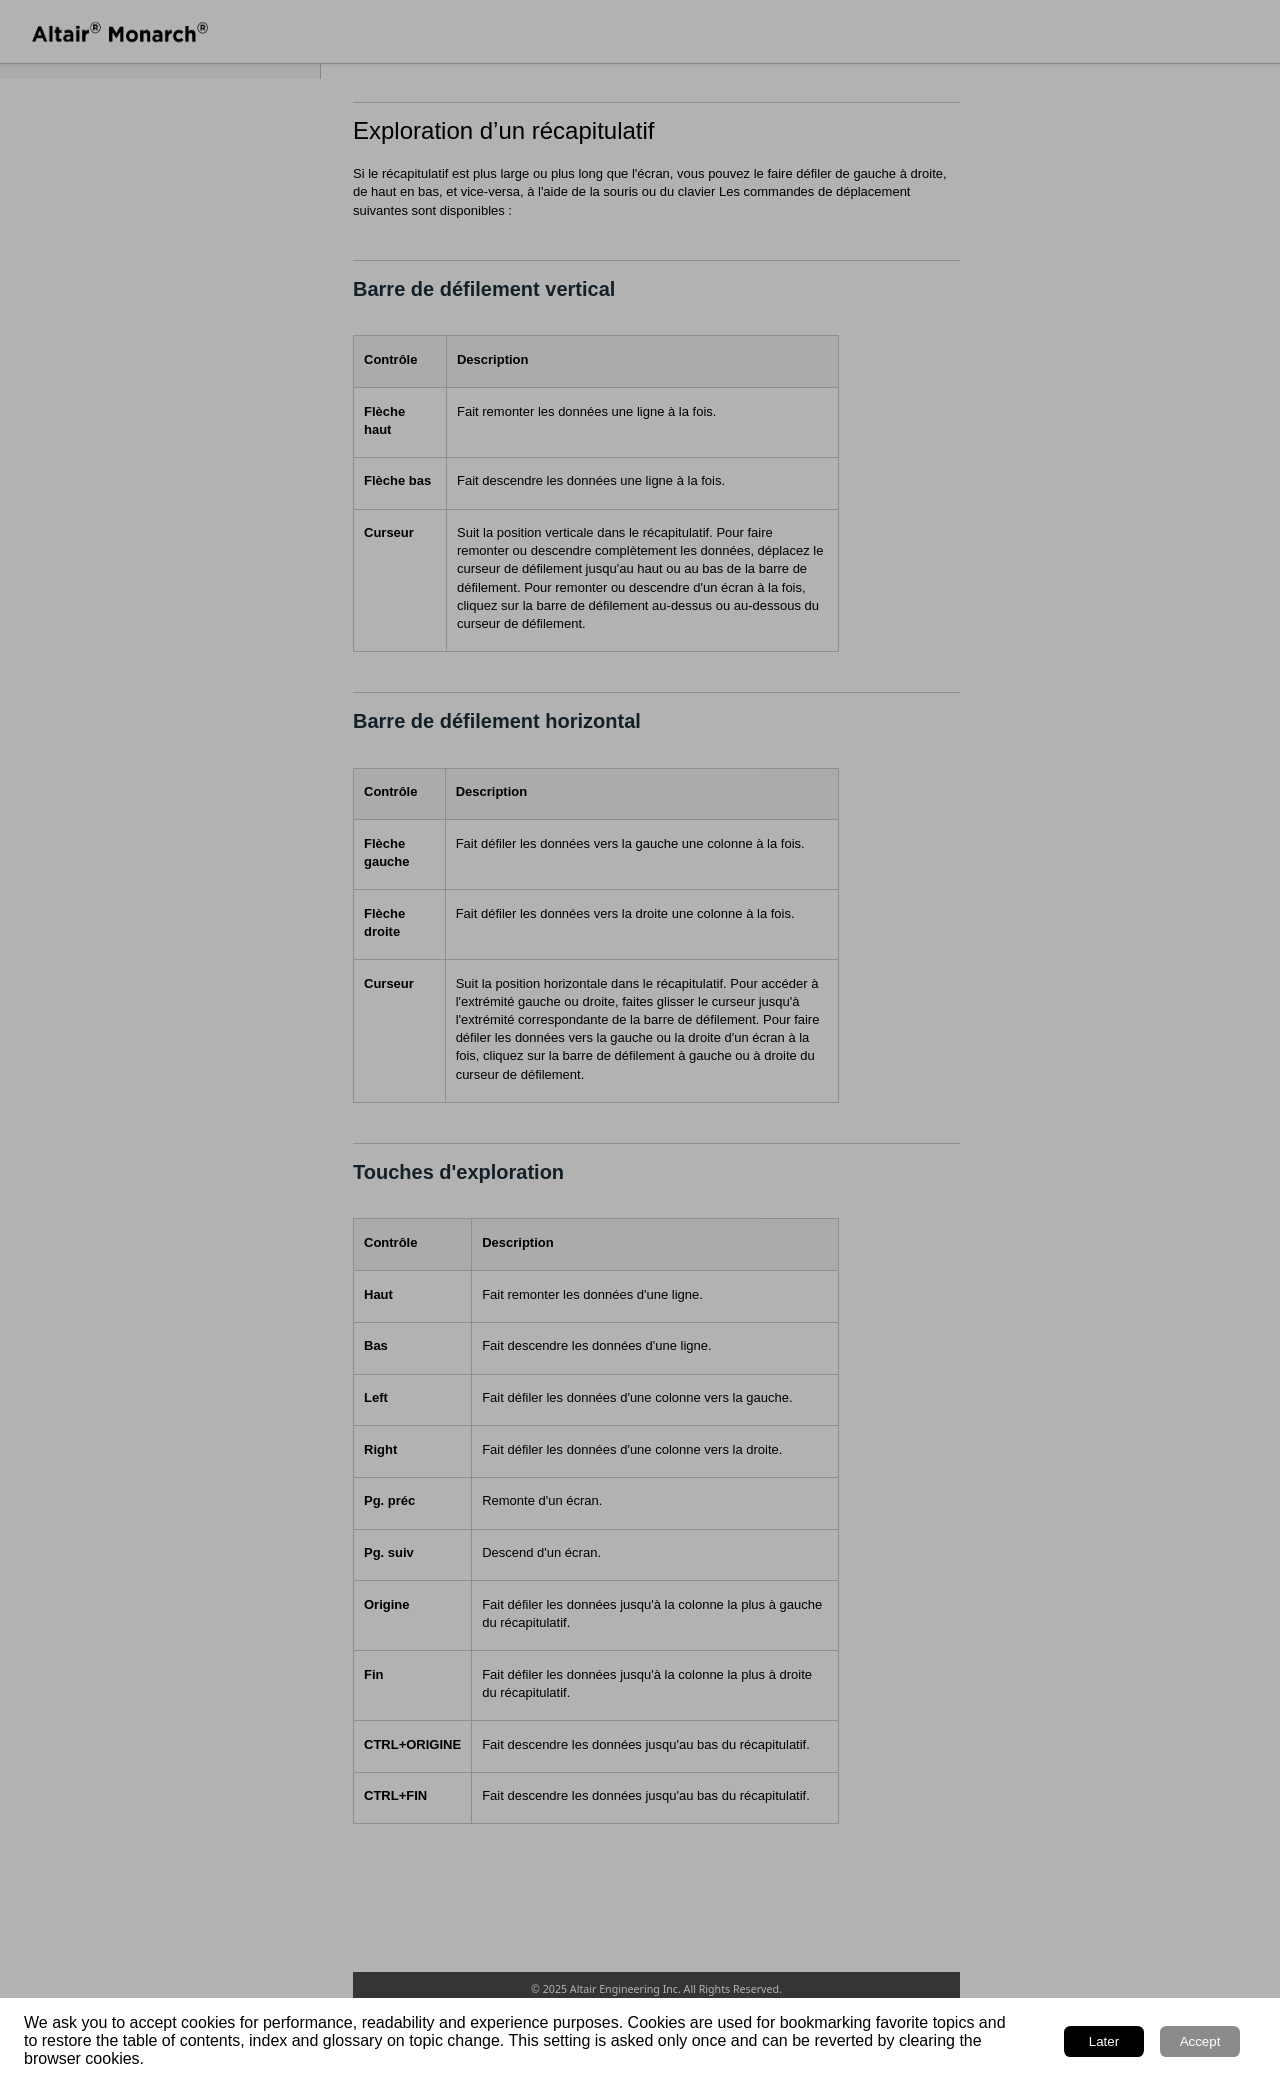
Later (1104, 2041)
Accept (1200, 2041)
